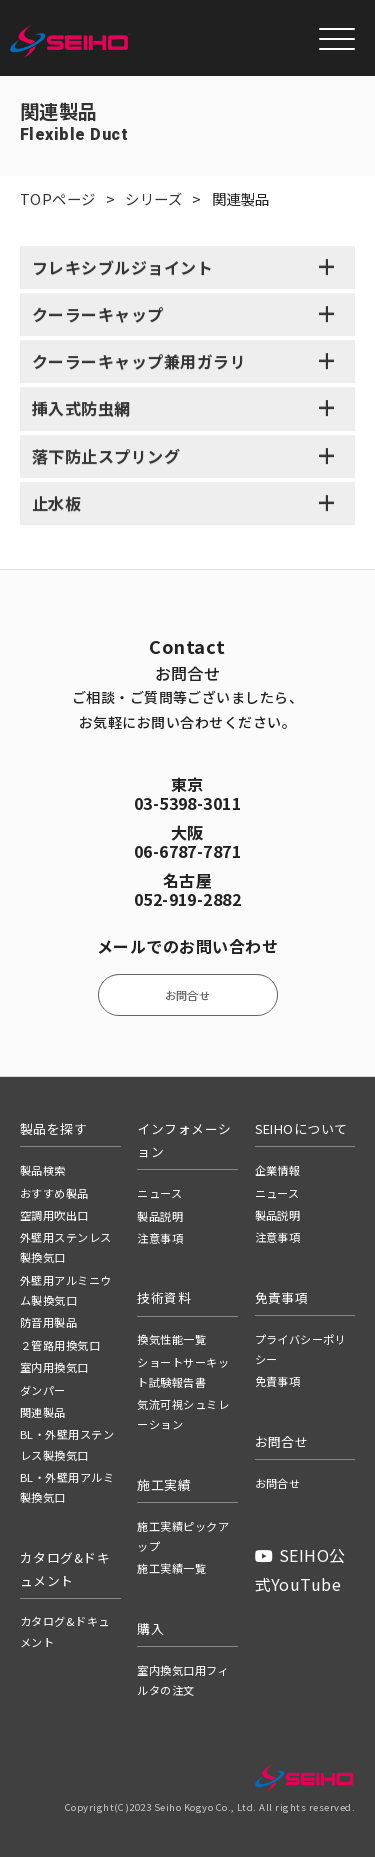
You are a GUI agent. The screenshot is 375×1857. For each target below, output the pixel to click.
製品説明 (160, 1216)
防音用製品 (48, 1322)
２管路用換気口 (60, 1345)
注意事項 (160, 1238)
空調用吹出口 (54, 1215)
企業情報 (278, 1170)
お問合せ (188, 995)
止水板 (56, 504)
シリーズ (153, 198)
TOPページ (58, 198)
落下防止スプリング (106, 457)
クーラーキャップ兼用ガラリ (139, 363)
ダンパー (43, 1390)
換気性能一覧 (171, 1339)
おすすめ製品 (54, 1193)
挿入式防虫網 (81, 410)
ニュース (159, 1193)
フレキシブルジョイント (122, 268)
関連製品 (43, 1412)
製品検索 (43, 1170)
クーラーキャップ (98, 316)
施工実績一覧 (171, 1568)
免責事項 (278, 1381)
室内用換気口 (54, 1367)
